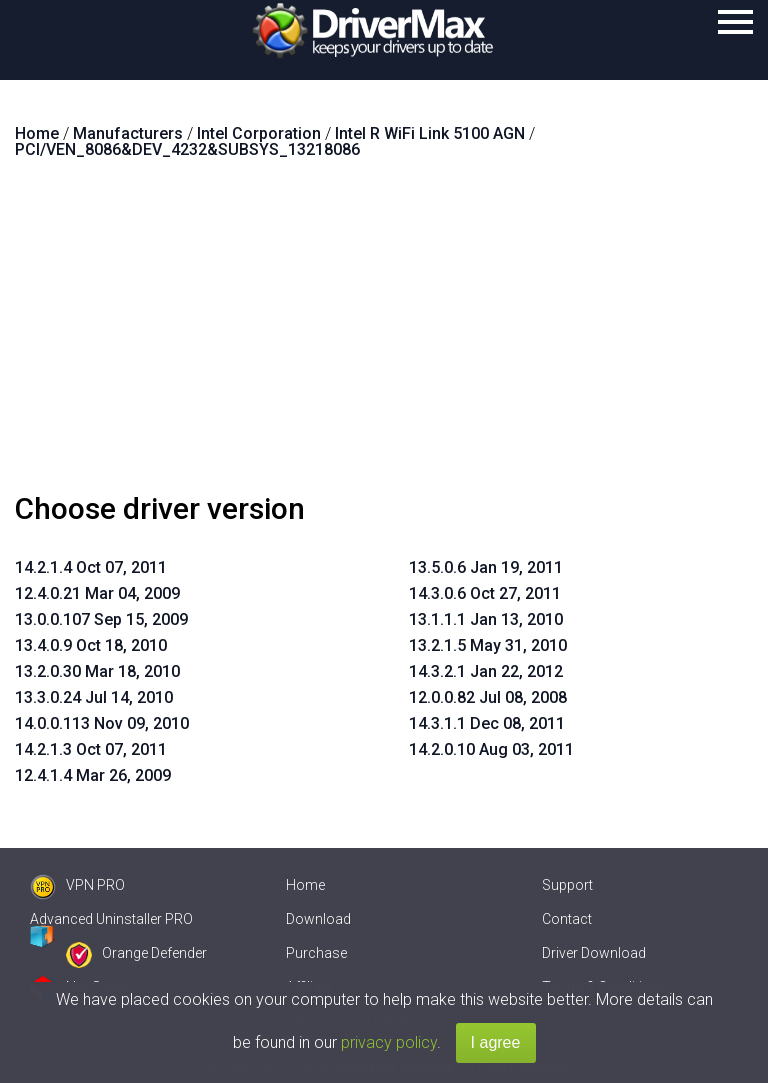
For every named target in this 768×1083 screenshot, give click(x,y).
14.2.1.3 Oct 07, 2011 (91, 749)
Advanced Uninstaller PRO (111, 919)
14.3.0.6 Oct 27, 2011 (485, 593)
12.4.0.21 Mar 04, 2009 (97, 593)
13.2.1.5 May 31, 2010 (488, 645)
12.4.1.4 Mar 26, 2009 (93, 775)
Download (318, 919)
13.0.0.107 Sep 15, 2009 (101, 619)
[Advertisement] (384, 334)
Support (567, 885)
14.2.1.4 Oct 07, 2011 (91, 567)
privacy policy (389, 1042)
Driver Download (594, 953)
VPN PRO (77, 885)
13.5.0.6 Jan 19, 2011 (486, 567)
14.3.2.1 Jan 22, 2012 (486, 671)
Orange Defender (136, 953)
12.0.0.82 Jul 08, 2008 (488, 697)
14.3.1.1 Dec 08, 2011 (487, 723)
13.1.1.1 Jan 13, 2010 (486, 619)
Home (305, 885)
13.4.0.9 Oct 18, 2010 (91, 645)
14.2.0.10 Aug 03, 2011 (491, 749)
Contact (567, 919)
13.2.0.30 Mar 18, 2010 (97, 671)
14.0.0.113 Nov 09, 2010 (102, 723)
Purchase (316, 953)
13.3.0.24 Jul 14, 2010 (94, 697)
